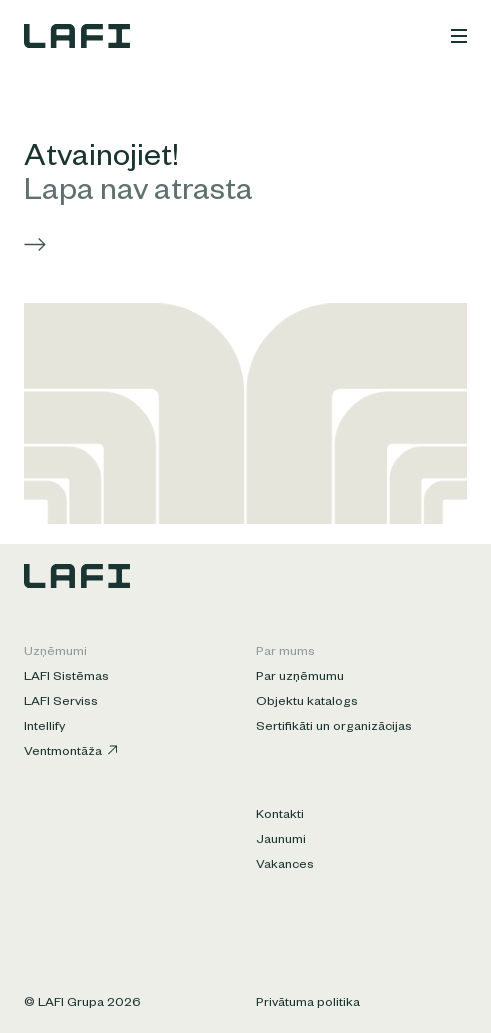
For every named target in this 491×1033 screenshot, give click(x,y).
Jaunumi (281, 841)
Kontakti (280, 816)
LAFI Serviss (61, 703)
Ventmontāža (70, 752)
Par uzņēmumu (300, 678)
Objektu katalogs (307, 703)
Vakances (285, 866)
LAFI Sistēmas (66, 678)
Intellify (44, 728)
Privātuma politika (308, 1004)
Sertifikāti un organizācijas (334, 728)
